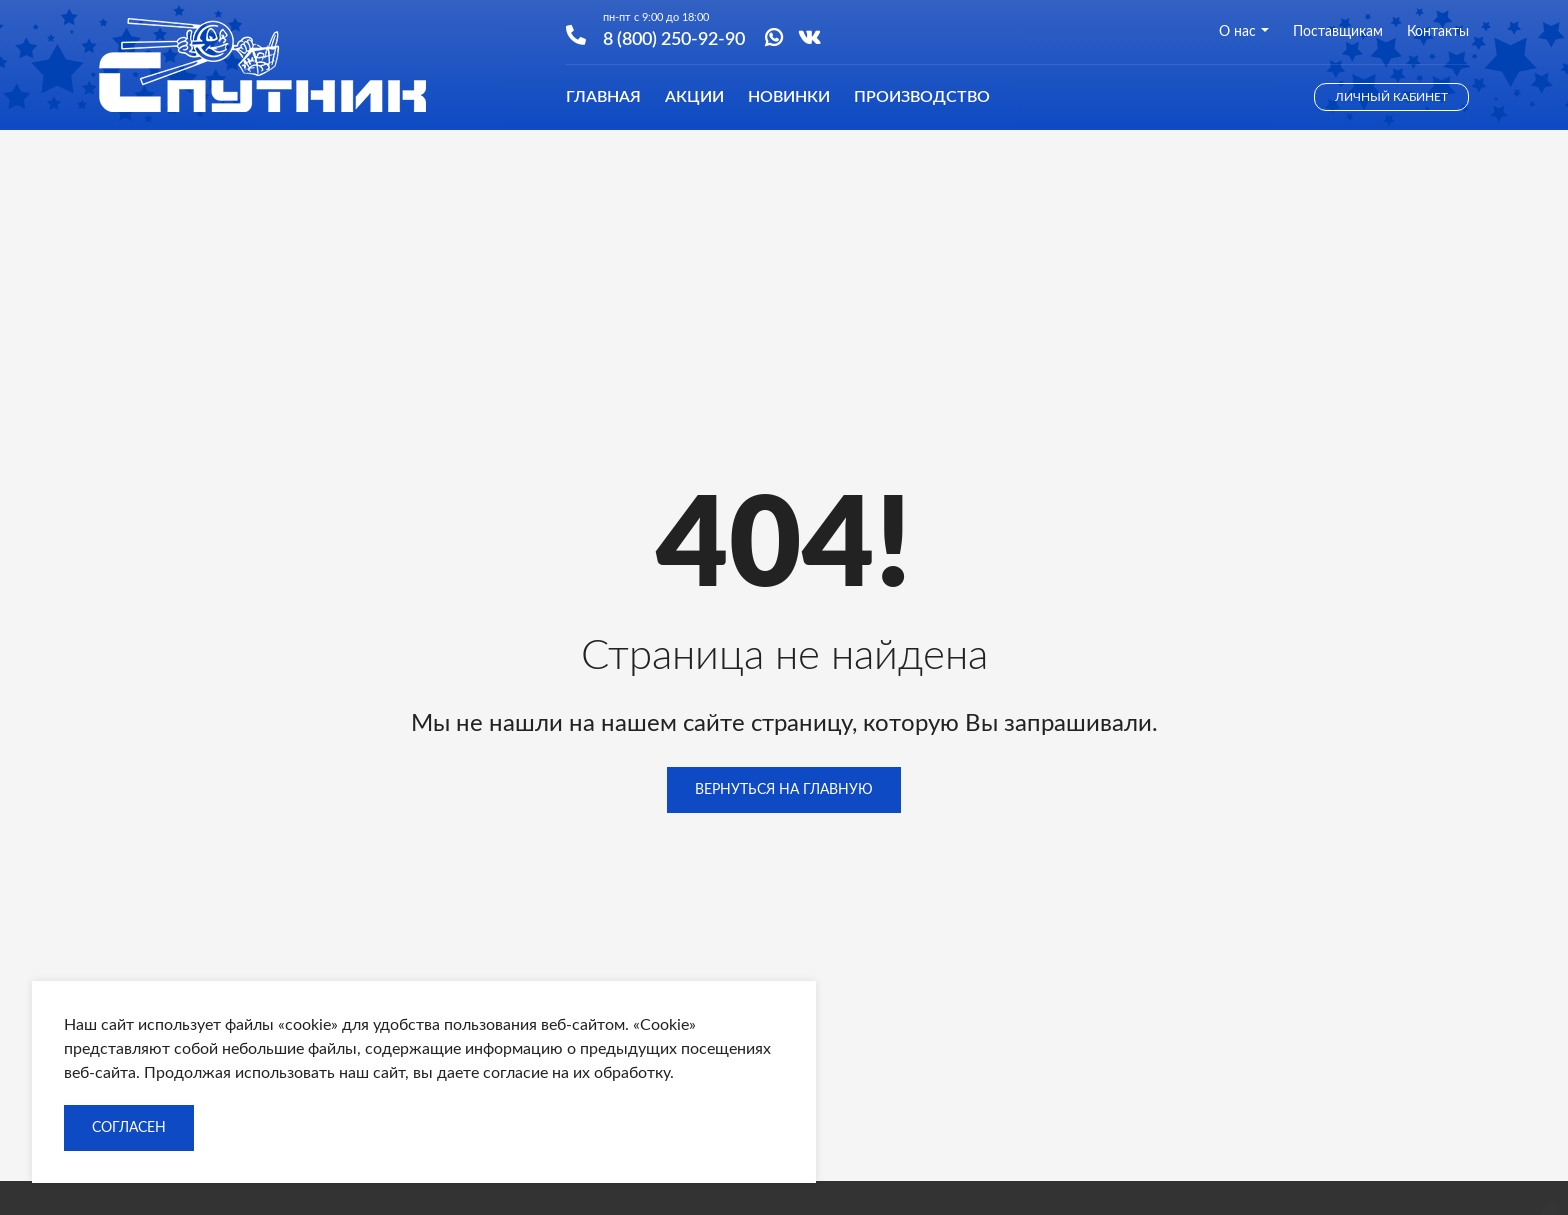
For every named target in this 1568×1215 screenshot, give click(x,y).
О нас (1244, 32)
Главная (603, 97)
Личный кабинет (1391, 97)
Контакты (1438, 32)
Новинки (789, 97)
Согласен (129, 1128)
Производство (922, 97)
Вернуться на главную (784, 790)
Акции (694, 97)
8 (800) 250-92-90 (674, 38)
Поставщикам (1338, 32)
